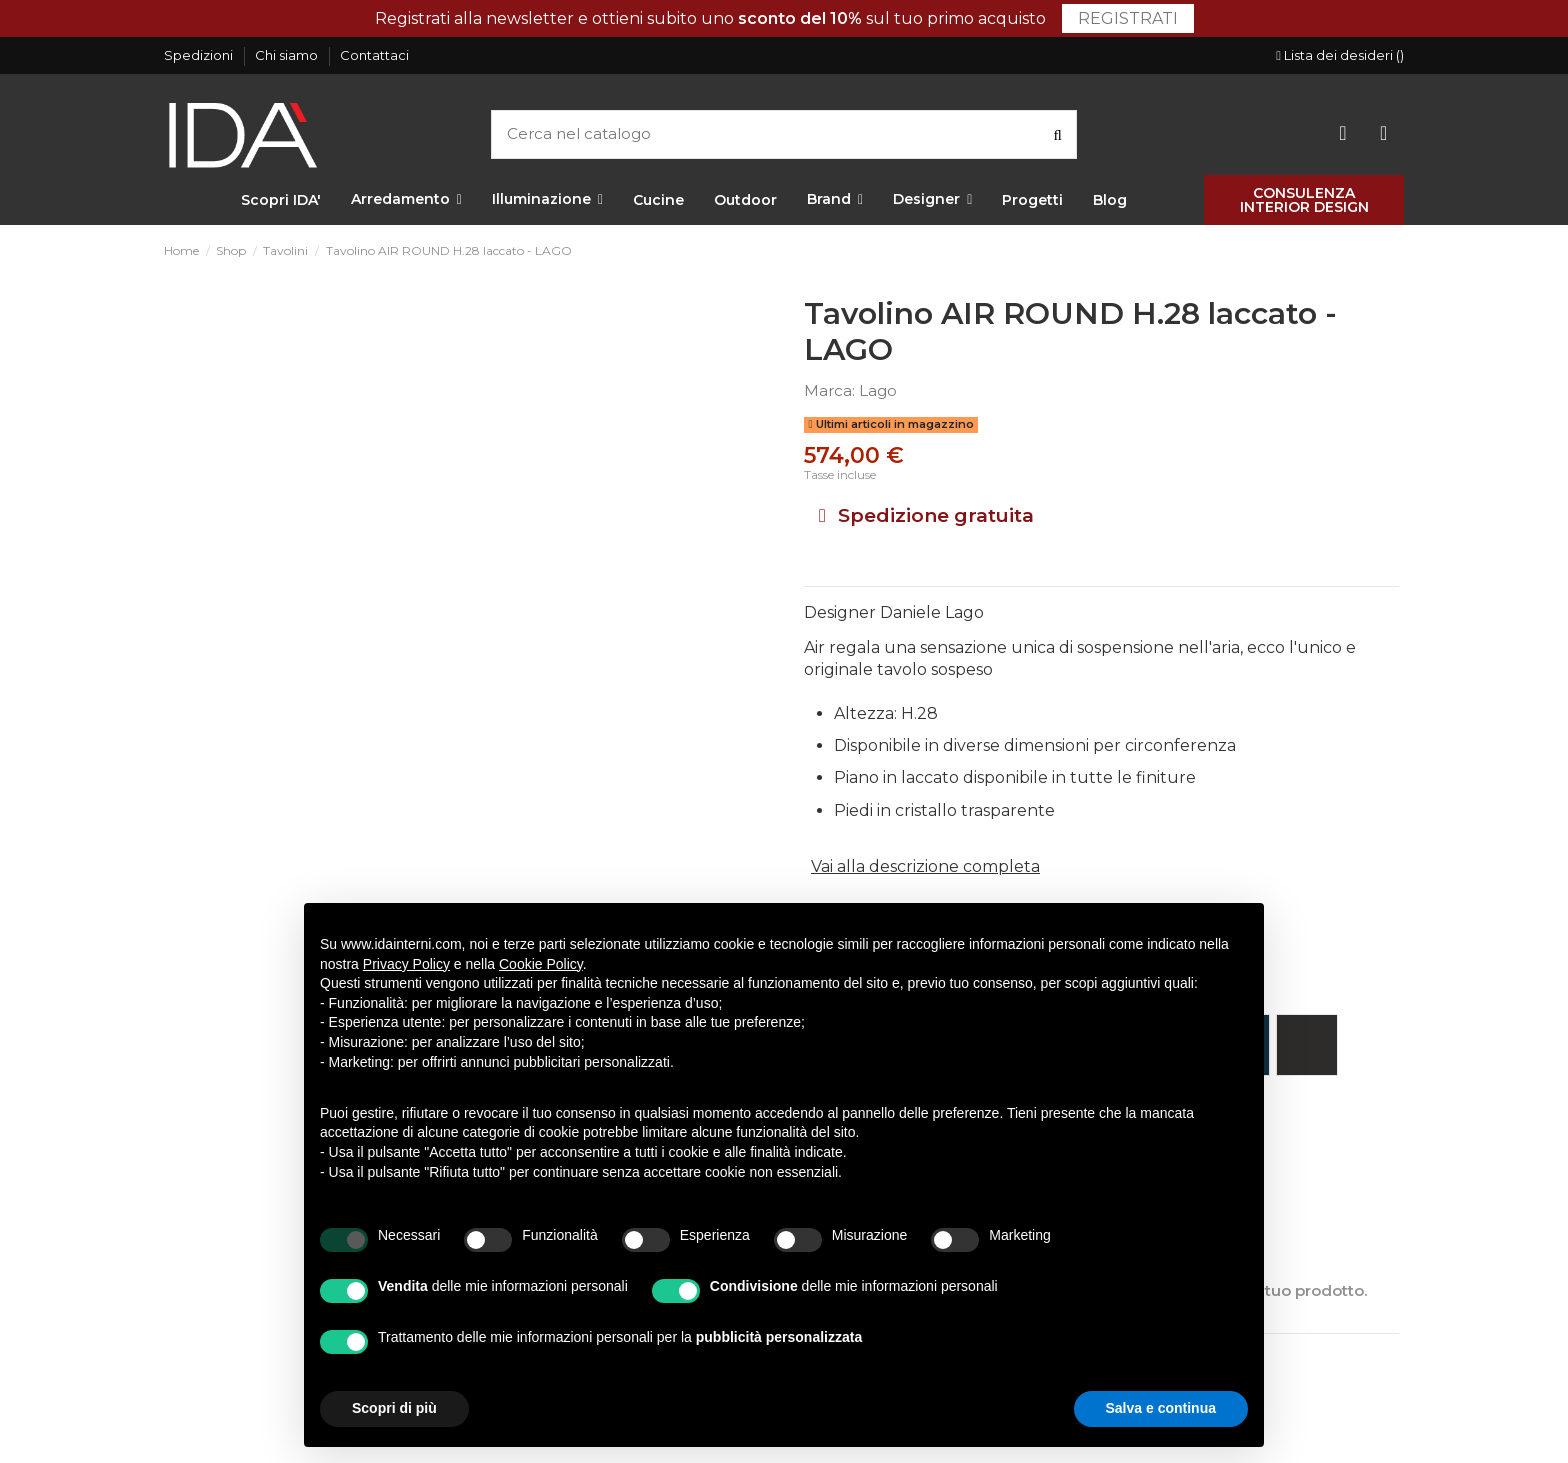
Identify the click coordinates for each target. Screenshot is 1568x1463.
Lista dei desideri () (1340, 55)
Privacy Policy (406, 964)
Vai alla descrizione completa (925, 866)
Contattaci (374, 55)
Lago (878, 390)
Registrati (1128, 18)
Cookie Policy (541, 964)
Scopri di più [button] (394, 1408)
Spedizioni (200, 55)
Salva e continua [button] (1161, 1408)
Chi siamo (288, 55)
